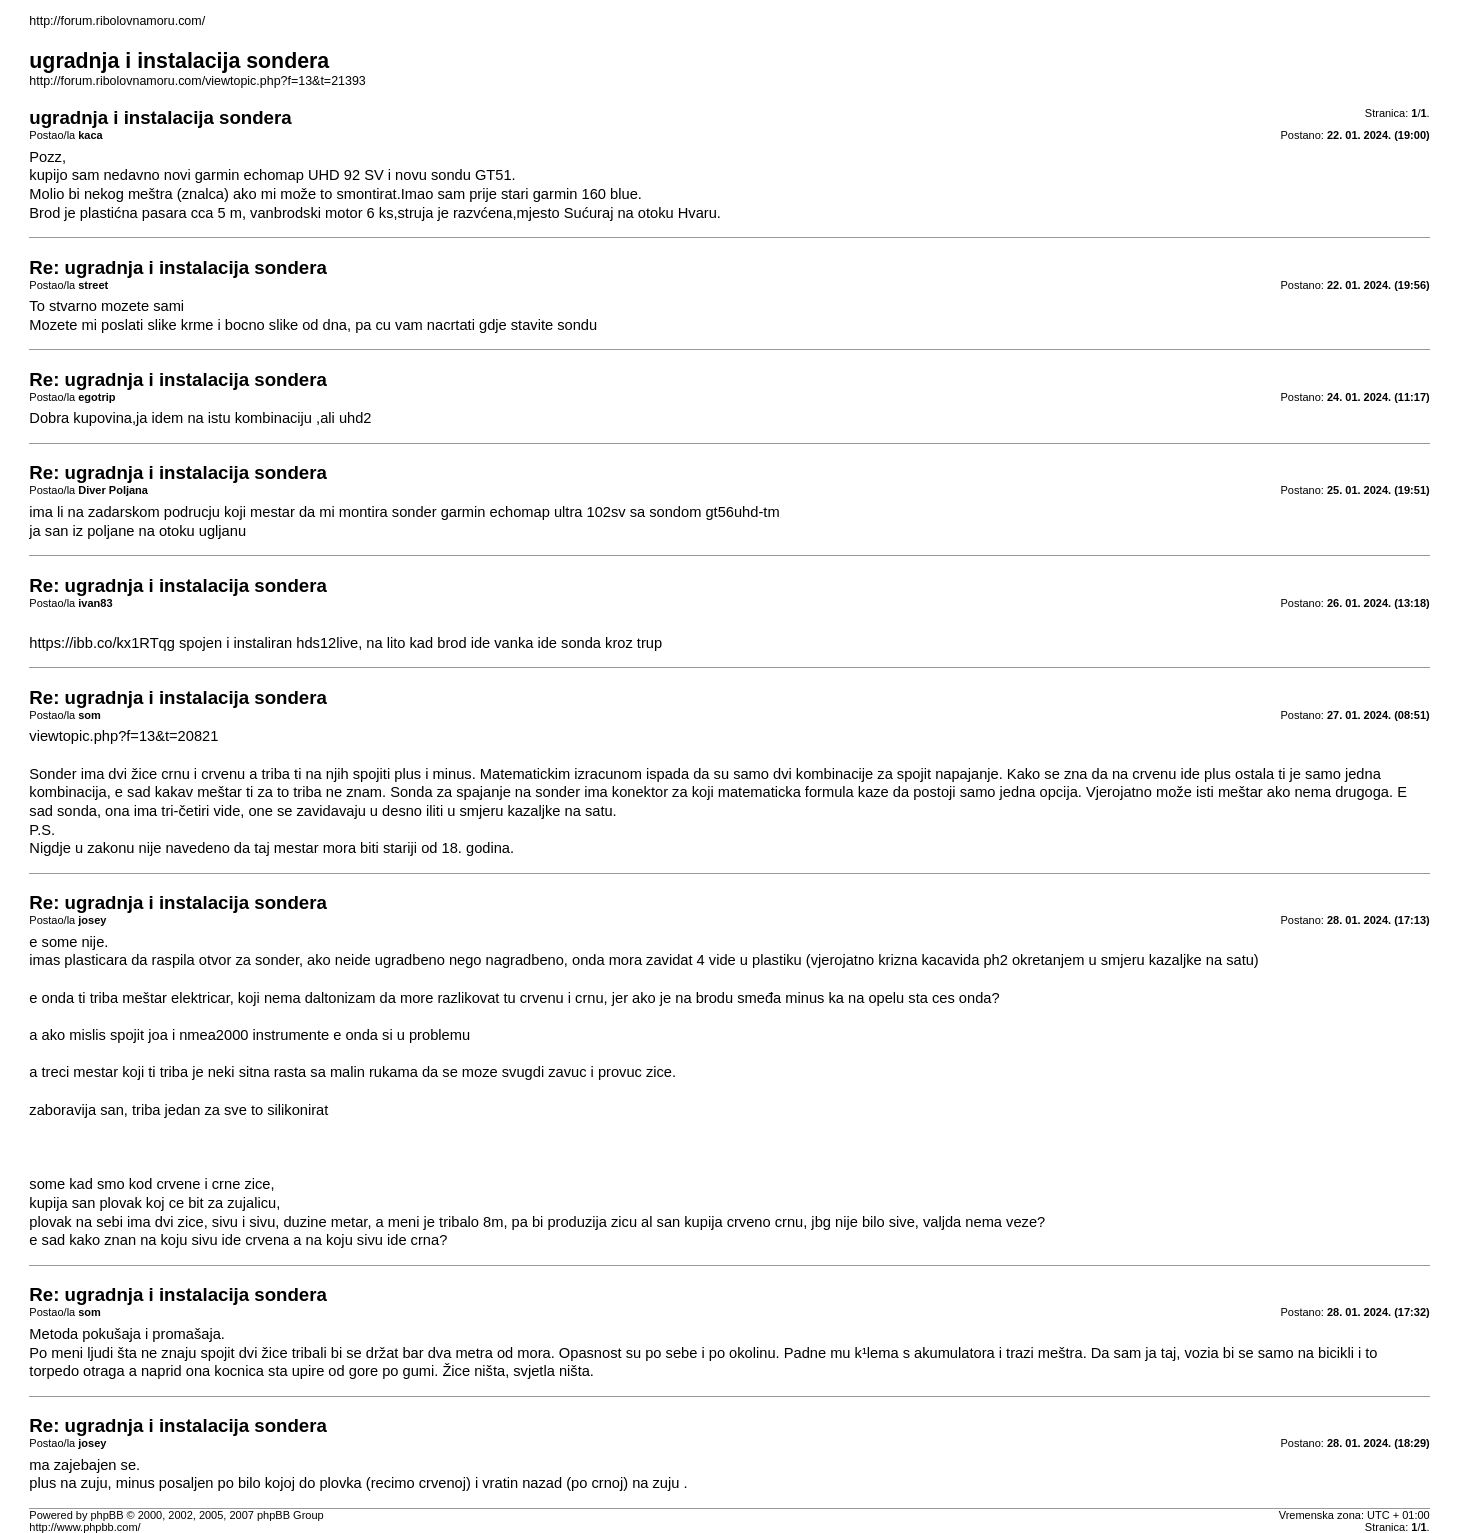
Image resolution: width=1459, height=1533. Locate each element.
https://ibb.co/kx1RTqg (102, 643)
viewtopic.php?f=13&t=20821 (123, 736)
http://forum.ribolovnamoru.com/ (117, 21)
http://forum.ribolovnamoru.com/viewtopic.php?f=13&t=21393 (197, 81)
